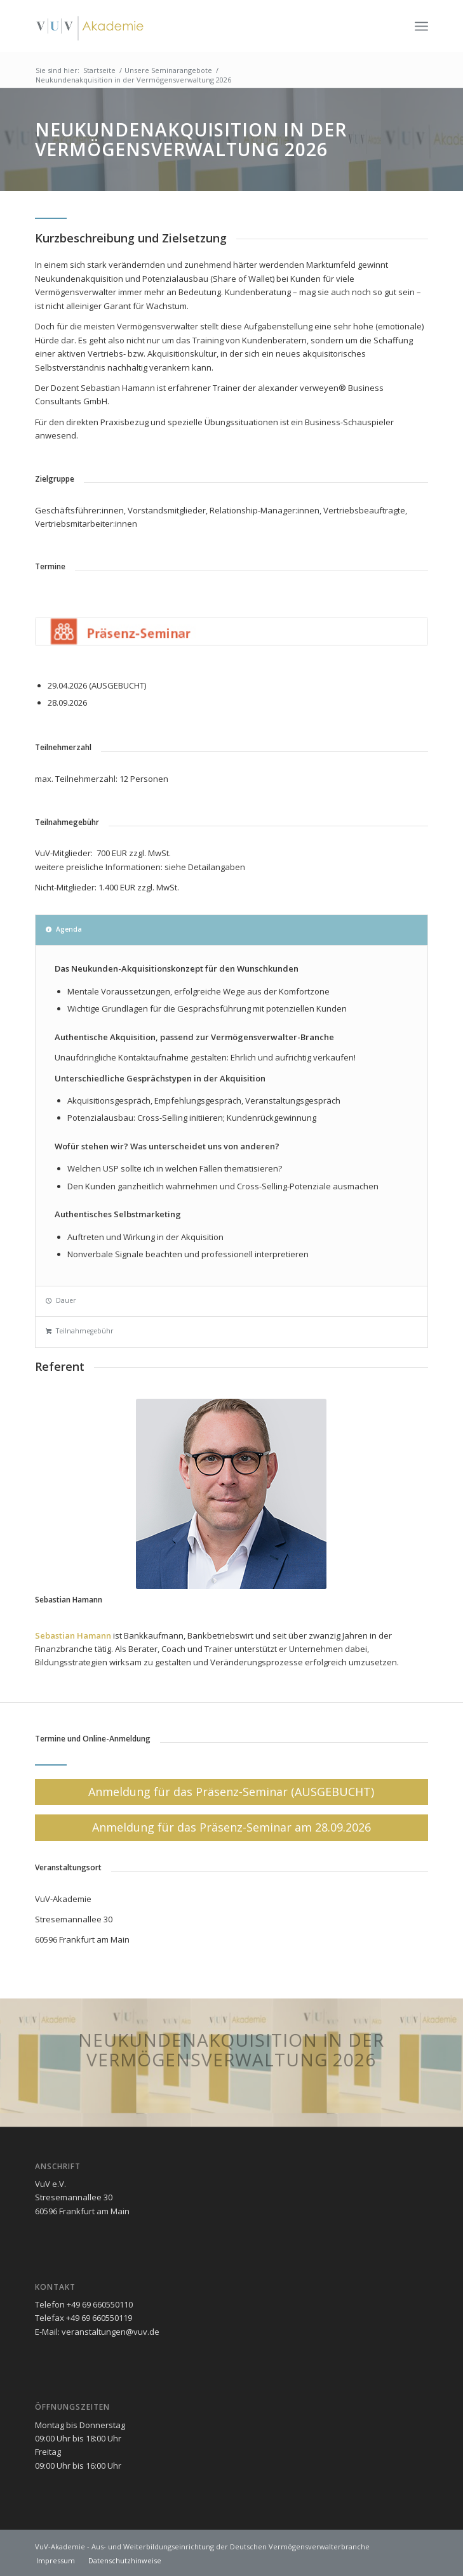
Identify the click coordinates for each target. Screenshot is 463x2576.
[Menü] (421, 26)
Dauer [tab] (61, 1300)
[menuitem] (421, 26)
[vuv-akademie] (192, 26)
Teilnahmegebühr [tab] (79, 1330)
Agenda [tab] (64, 929)
